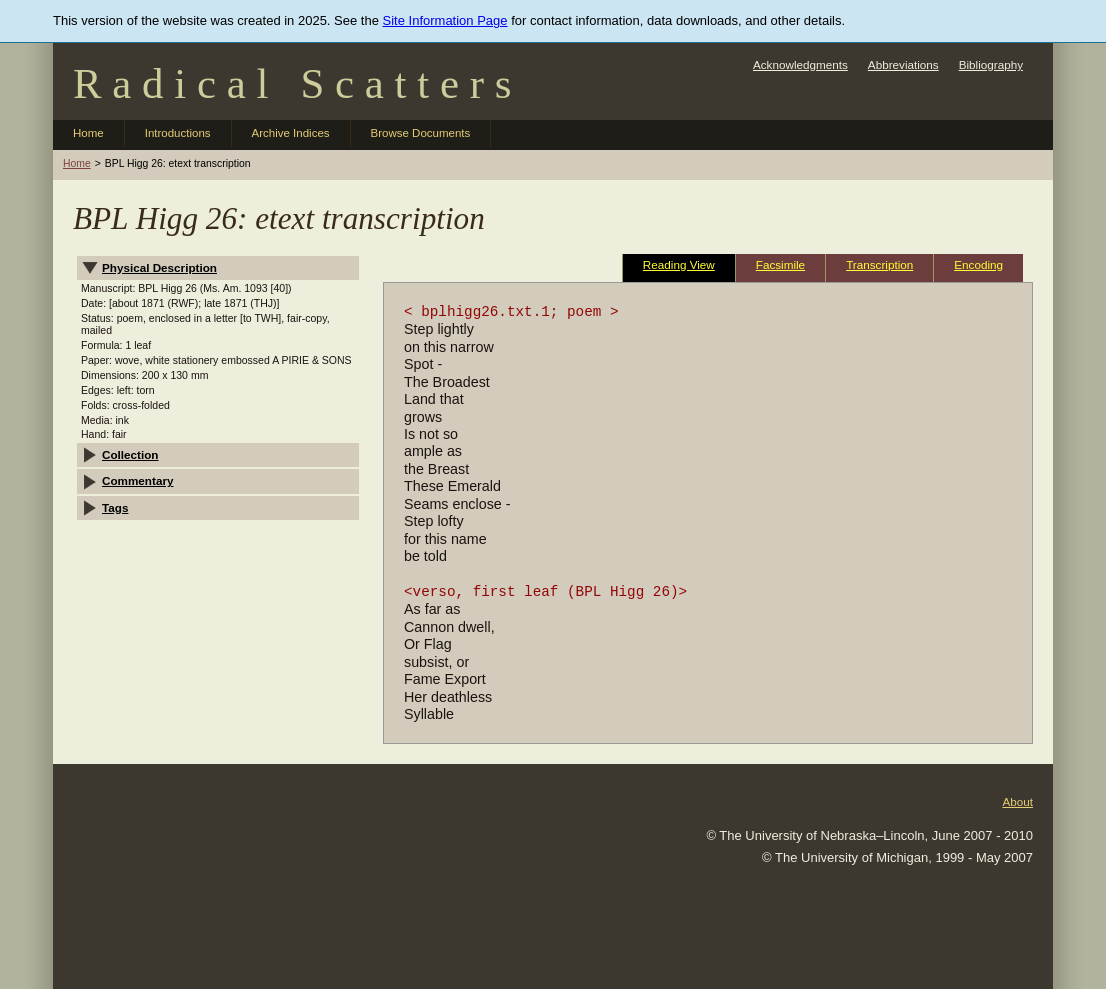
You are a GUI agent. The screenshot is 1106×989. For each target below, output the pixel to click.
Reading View (679, 264)
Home (88, 133)
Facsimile (780, 264)
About (1017, 801)
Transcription (879, 264)
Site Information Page (445, 20)
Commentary (137, 480)
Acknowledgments (800, 64)
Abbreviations (903, 64)
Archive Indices (291, 133)
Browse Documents (421, 133)
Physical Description (159, 267)
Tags (115, 507)
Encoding (978, 264)
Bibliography (991, 64)
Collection (130, 454)
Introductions (178, 133)
